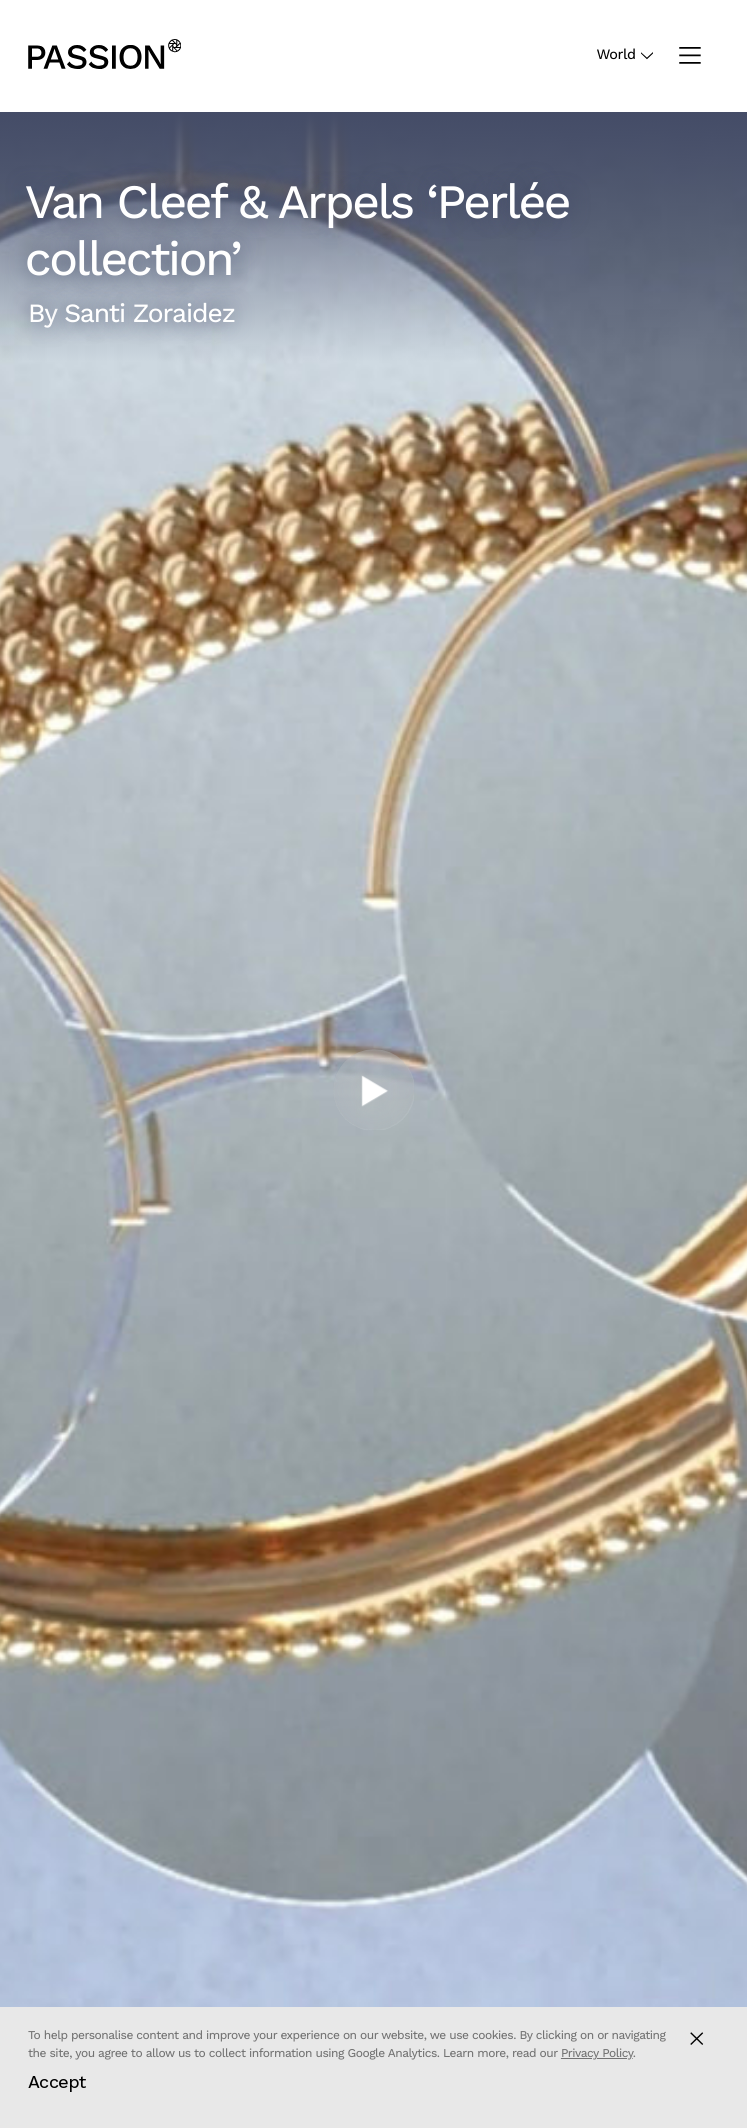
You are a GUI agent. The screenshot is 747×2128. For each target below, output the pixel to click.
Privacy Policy (597, 2053)
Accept (57, 2081)
